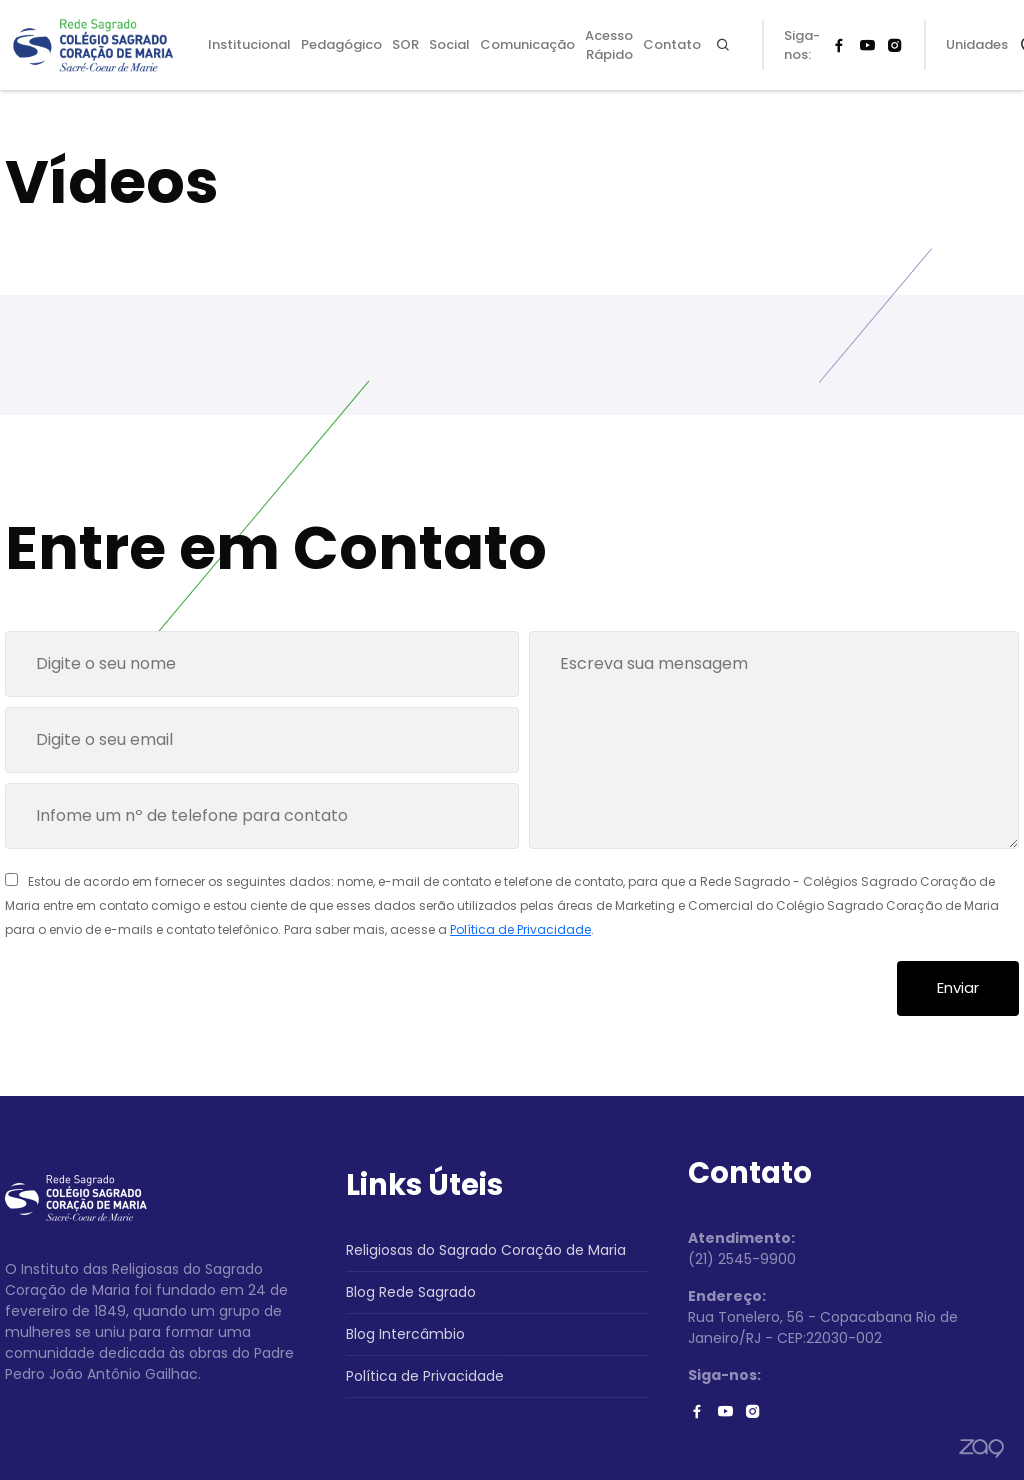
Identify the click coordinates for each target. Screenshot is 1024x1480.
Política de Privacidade (520, 929)
